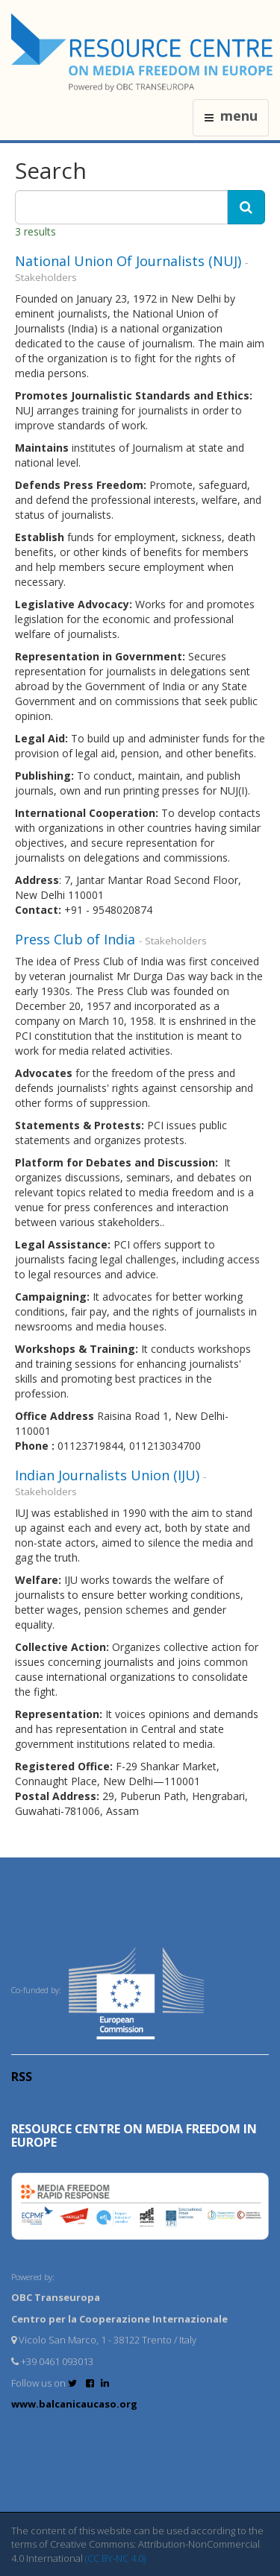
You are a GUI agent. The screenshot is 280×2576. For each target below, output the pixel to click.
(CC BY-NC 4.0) (115, 2558)
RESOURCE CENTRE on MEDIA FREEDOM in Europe (134, 2135)
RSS (21, 2076)
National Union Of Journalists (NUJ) (130, 261)
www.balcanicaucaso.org (74, 2404)
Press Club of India (77, 939)
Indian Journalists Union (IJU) (109, 1475)
